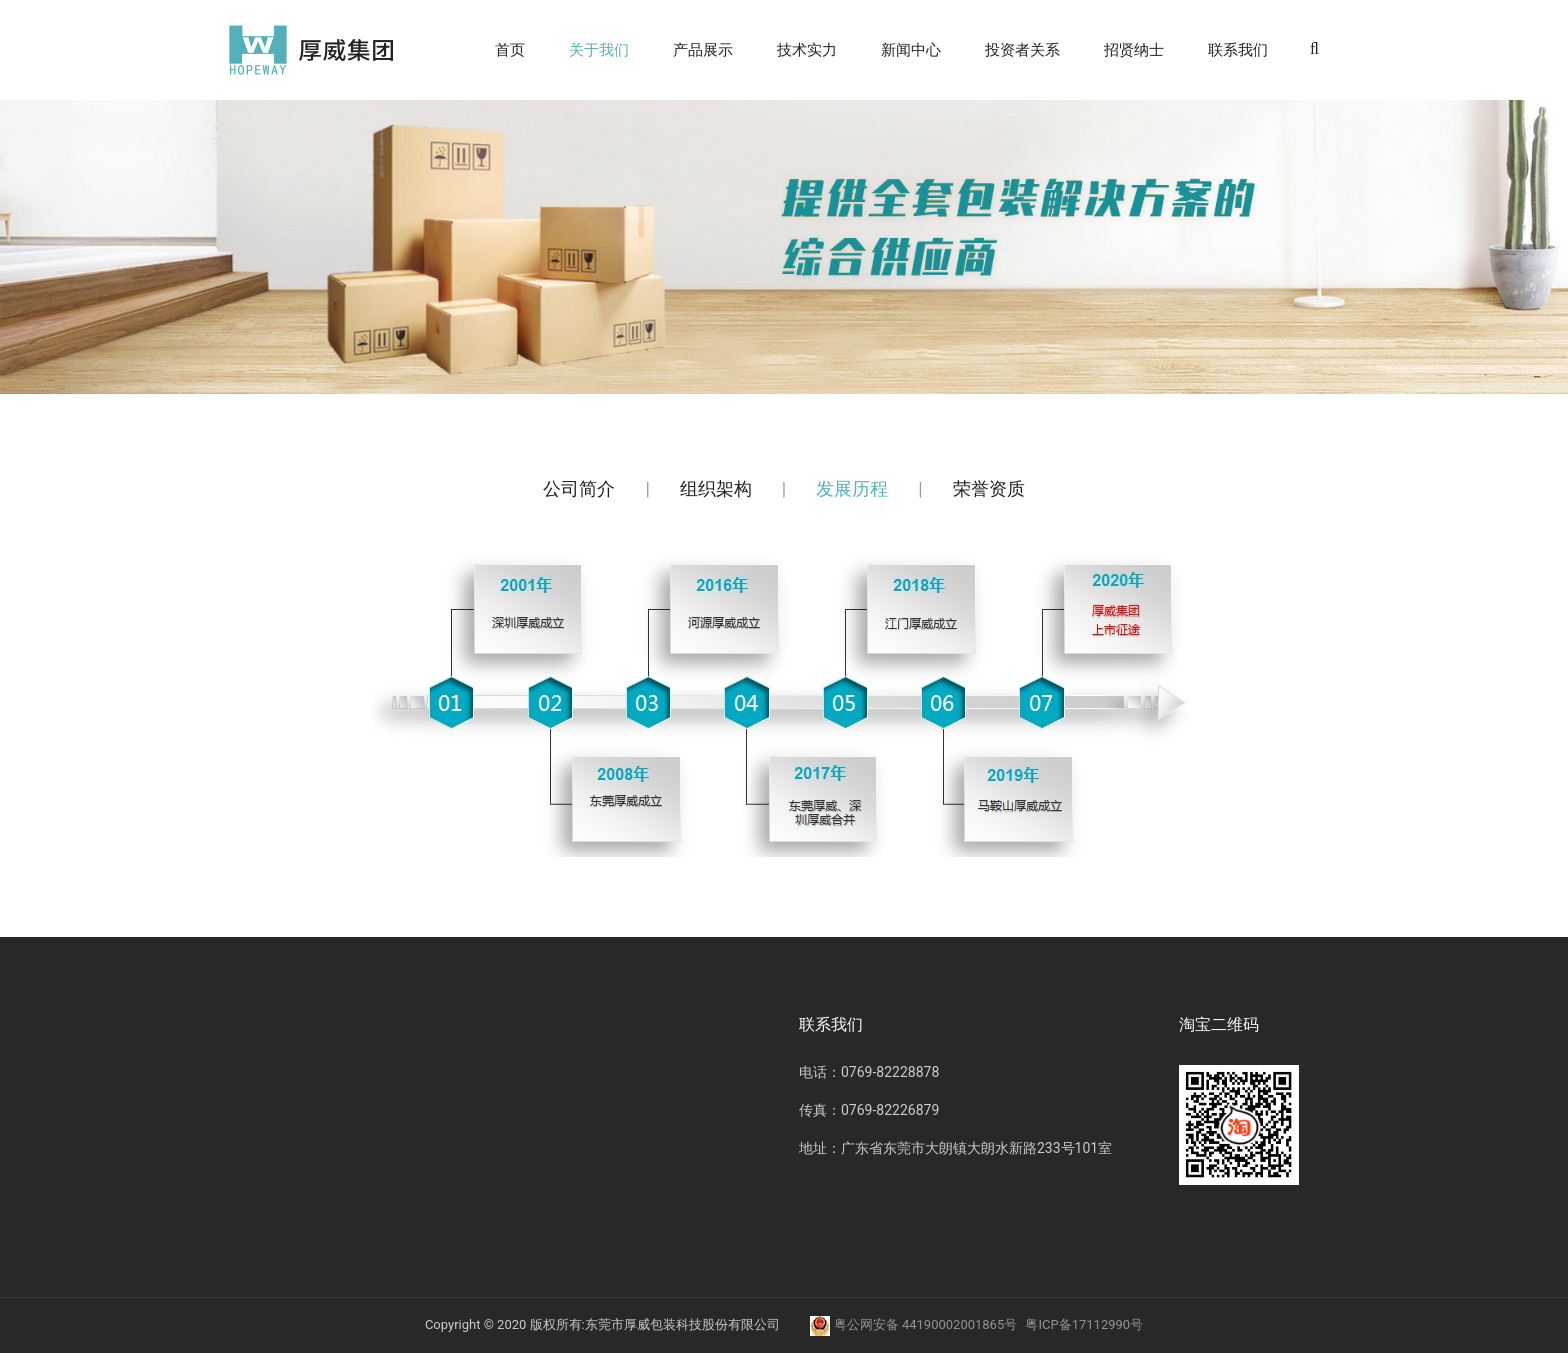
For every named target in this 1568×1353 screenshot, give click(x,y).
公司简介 (579, 488)
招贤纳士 (1134, 50)
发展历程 (852, 488)
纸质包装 (447, 1074)
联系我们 (1238, 50)
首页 (510, 50)
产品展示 (703, 50)
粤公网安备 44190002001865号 (915, 1324)
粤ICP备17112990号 (1084, 1324)
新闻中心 (911, 50)
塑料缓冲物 (454, 1112)
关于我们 (599, 50)
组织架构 (716, 488)
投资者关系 (1022, 50)
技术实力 (807, 50)
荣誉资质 (989, 488)
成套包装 (447, 1150)
